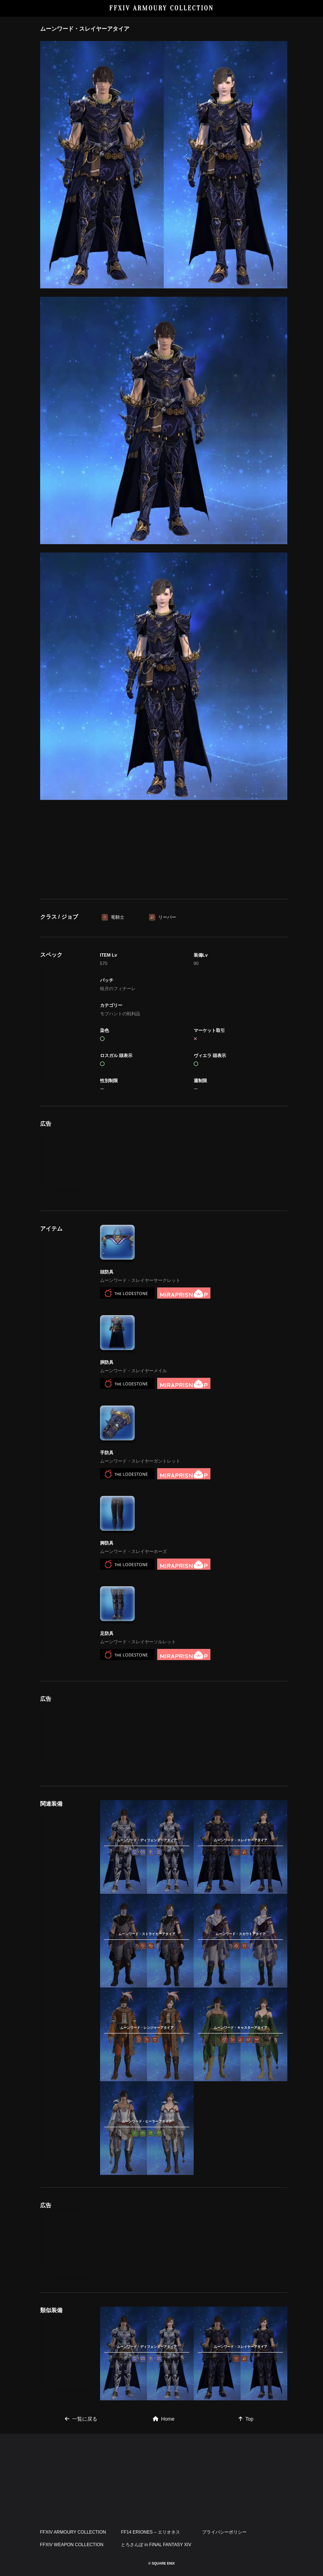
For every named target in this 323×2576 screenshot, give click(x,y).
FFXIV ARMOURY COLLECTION (161, 8)
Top (246, 2419)
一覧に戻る (81, 2419)
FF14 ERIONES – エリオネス (150, 2532)
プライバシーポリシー (224, 2532)
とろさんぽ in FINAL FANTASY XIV (156, 2544)
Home (163, 2419)
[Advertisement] (163, 847)
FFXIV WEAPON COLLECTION (72, 2544)
